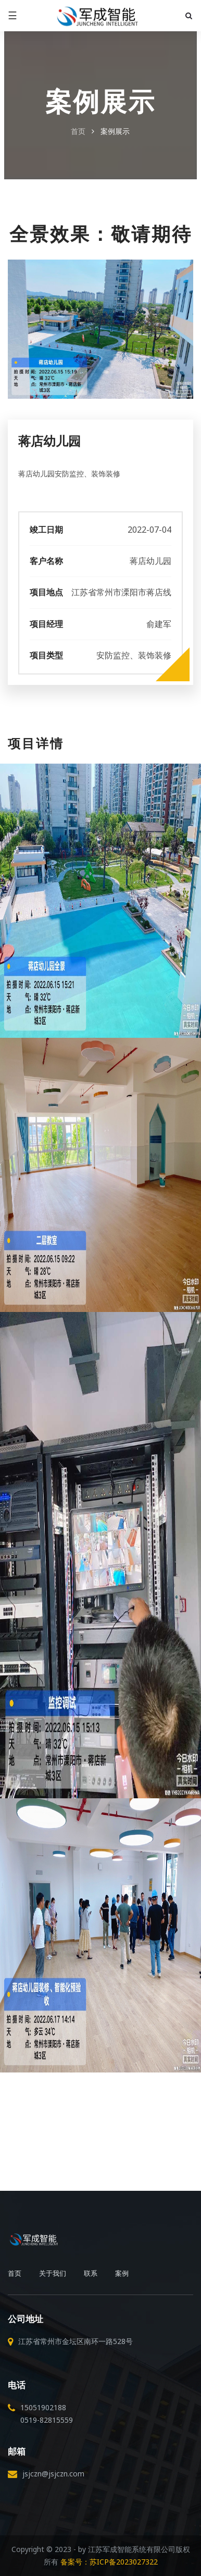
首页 (78, 131)
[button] (186, 15)
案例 (122, 2273)
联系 (90, 2273)
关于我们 (52, 2273)
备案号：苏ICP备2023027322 (109, 2562)
